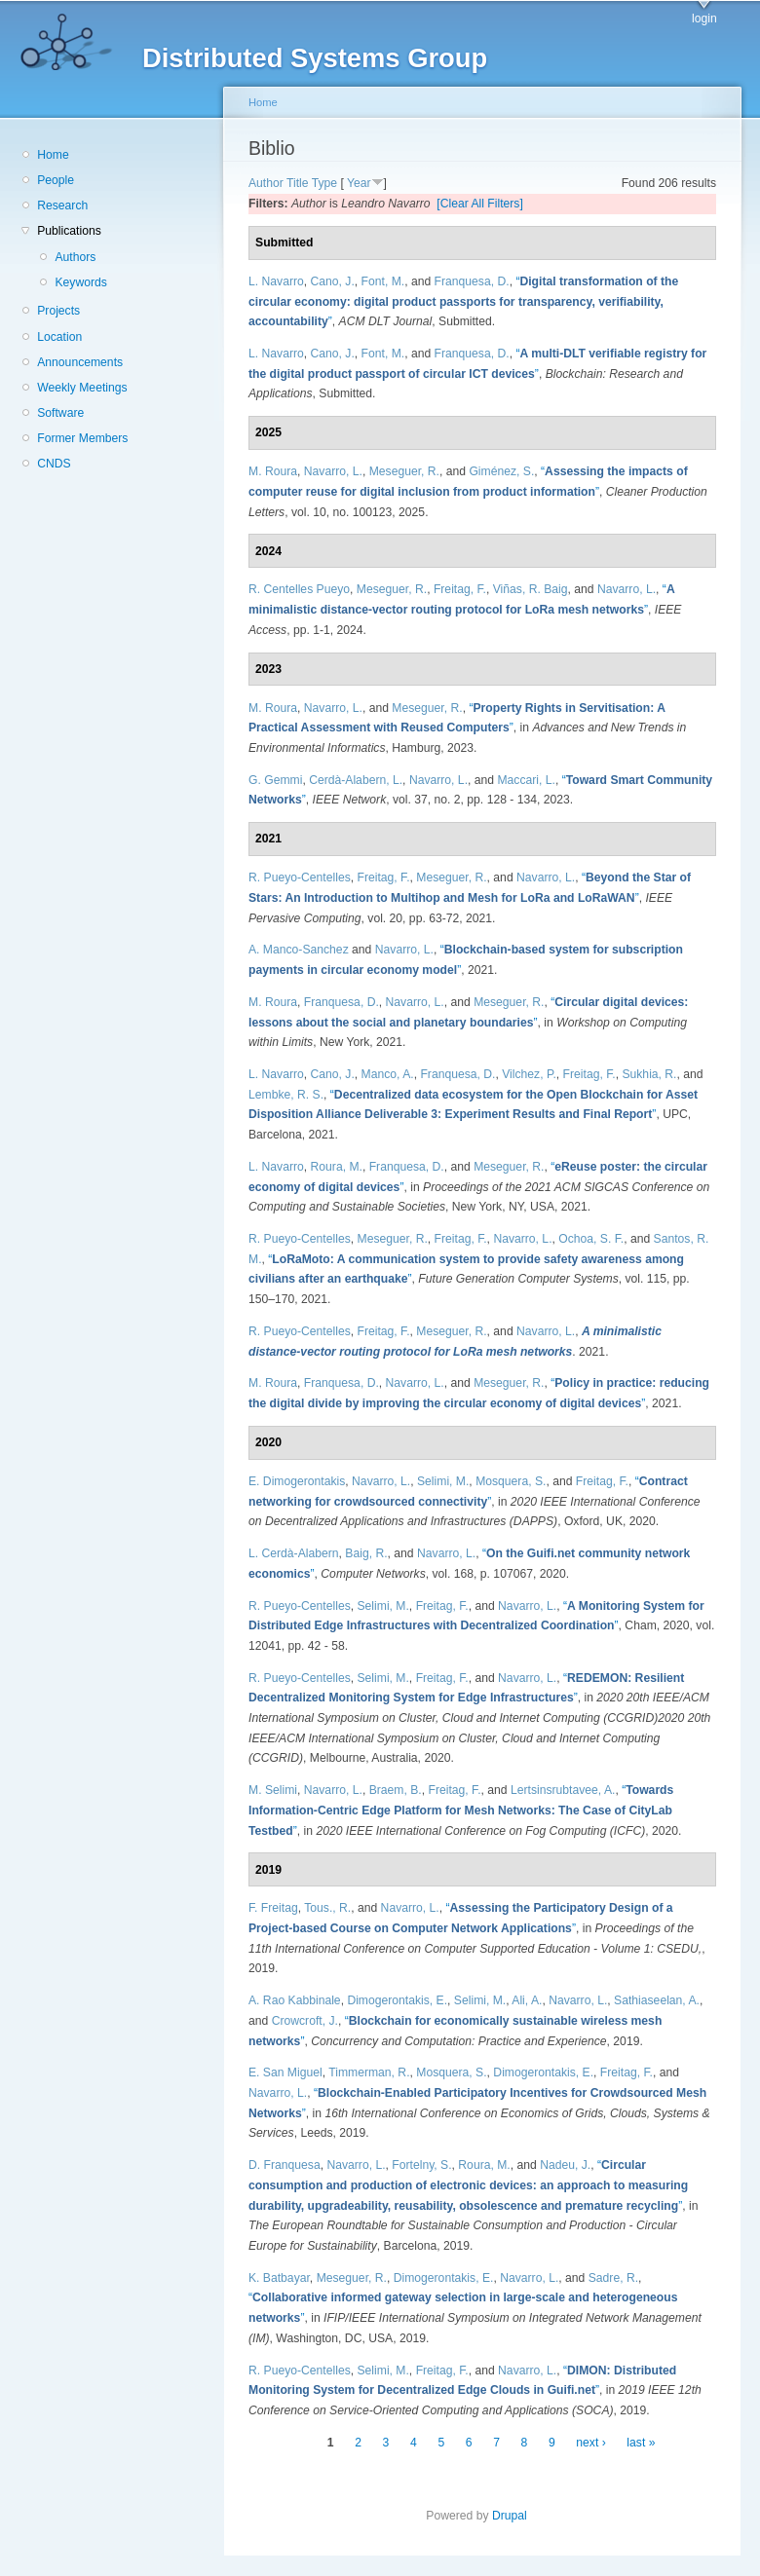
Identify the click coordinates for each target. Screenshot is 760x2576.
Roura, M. (336, 1167)
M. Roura (272, 471)
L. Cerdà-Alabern (293, 1553)
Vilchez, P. (529, 1074)
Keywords (80, 282)
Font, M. (383, 281)
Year (359, 183)
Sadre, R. (613, 2278)
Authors (75, 257)
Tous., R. (327, 1908)
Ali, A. (527, 2000)
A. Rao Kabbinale (294, 2000)
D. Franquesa (284, 2165)
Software (60, 413)
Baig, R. (366, 1553)
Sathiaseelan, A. (657, 2000)
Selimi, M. (443, 1481)
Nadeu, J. (565, 2165)
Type (324, 183)
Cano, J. (333, 281)
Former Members (82, 438)
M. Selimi (272, 1790)
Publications (69, 231)
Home (52, 155)
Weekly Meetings (82, 387)
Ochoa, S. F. (591, 1239)
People (55, 180)
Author (266, 183)
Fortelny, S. (421, 2165)
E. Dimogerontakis (296, 1481)
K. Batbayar (279, 2278)
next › (590, 2442)
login (704, 18)
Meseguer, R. (404, 471)
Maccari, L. (525, 780)
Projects (58, 310)
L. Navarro (276, 281)
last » (641, 2442)
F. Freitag (273, 1908)
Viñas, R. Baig (530, 589)
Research (62, 205)
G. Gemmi (275, 780)
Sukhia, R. (649, 1074)
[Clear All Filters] (480, 203)
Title (297, 183)
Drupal (515, 2515)
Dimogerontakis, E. (397, 2000)
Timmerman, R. (368, 2072)
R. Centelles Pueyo (299, 589)
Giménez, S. (501, 471)
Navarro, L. (333, 471)
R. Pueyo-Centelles (299, 877)
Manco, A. (387, 1074)
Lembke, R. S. (285, 1094)
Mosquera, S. (510, 1481)
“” (463, 301)
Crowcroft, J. (305, 2021)
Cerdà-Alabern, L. (355, 780)
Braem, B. (395, 1790)
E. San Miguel (285, 2072)
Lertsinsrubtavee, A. (563, 1790)
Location (59, 337)
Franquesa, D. (472, 281)
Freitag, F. (460, 589)
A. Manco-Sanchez (298, 949)
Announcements (80, 362)
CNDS (53, 463)
